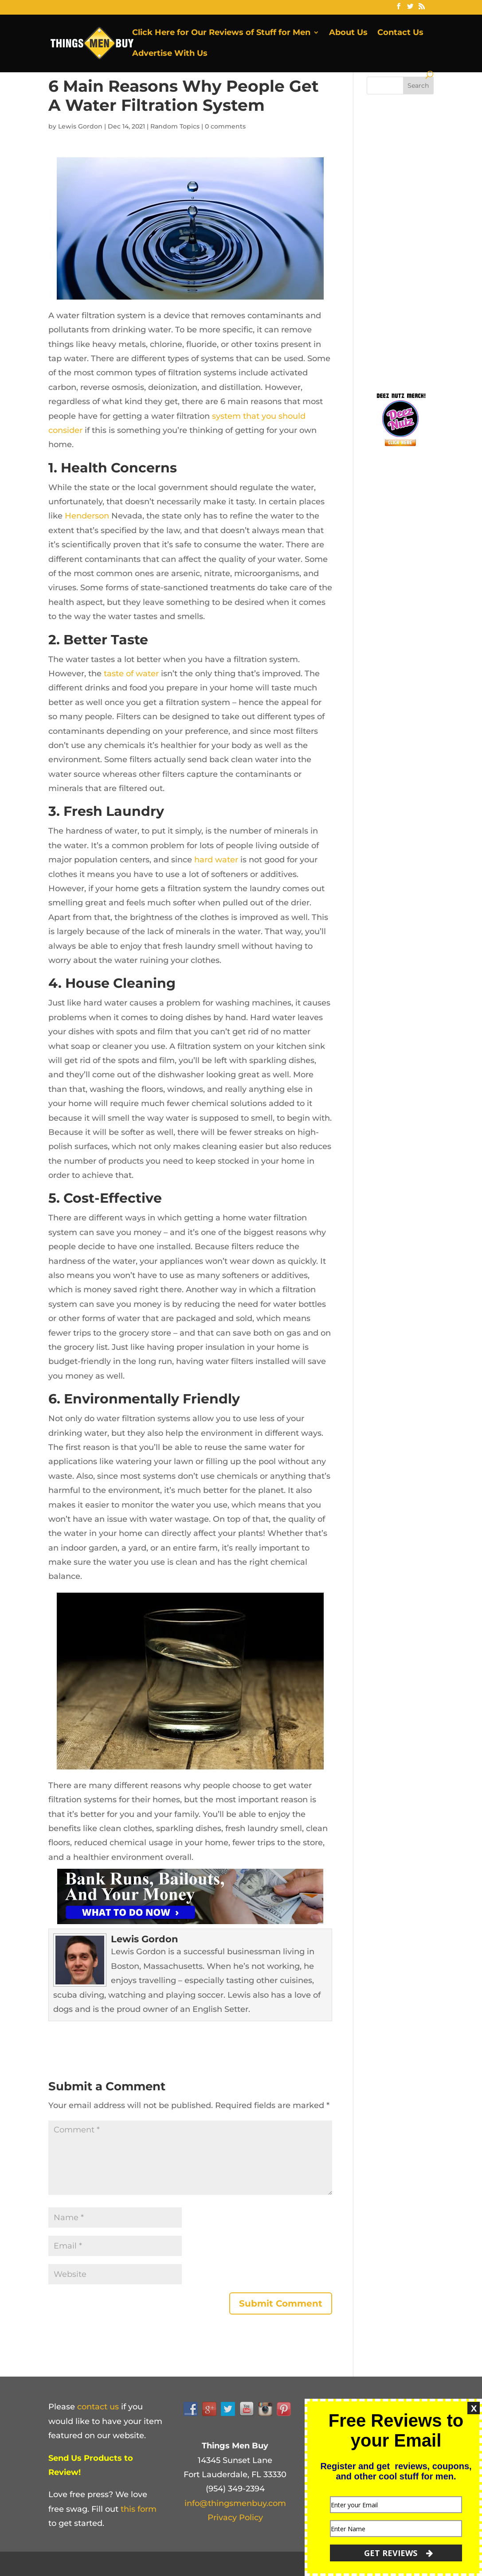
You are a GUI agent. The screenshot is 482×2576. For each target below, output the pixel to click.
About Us (348, 33)
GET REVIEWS (398, 2553)
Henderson (87, 516)
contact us (98, 2407)
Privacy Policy (235, 2517)
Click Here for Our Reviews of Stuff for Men (221, 33)
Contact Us (400, 33)
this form (139, 2509)
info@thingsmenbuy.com (235, 2503)
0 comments (225, 126)
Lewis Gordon (80, 126)
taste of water (131, 673)
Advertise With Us (170, 54)
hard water (216, 860)
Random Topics (175, 126)
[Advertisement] (424, 241)
